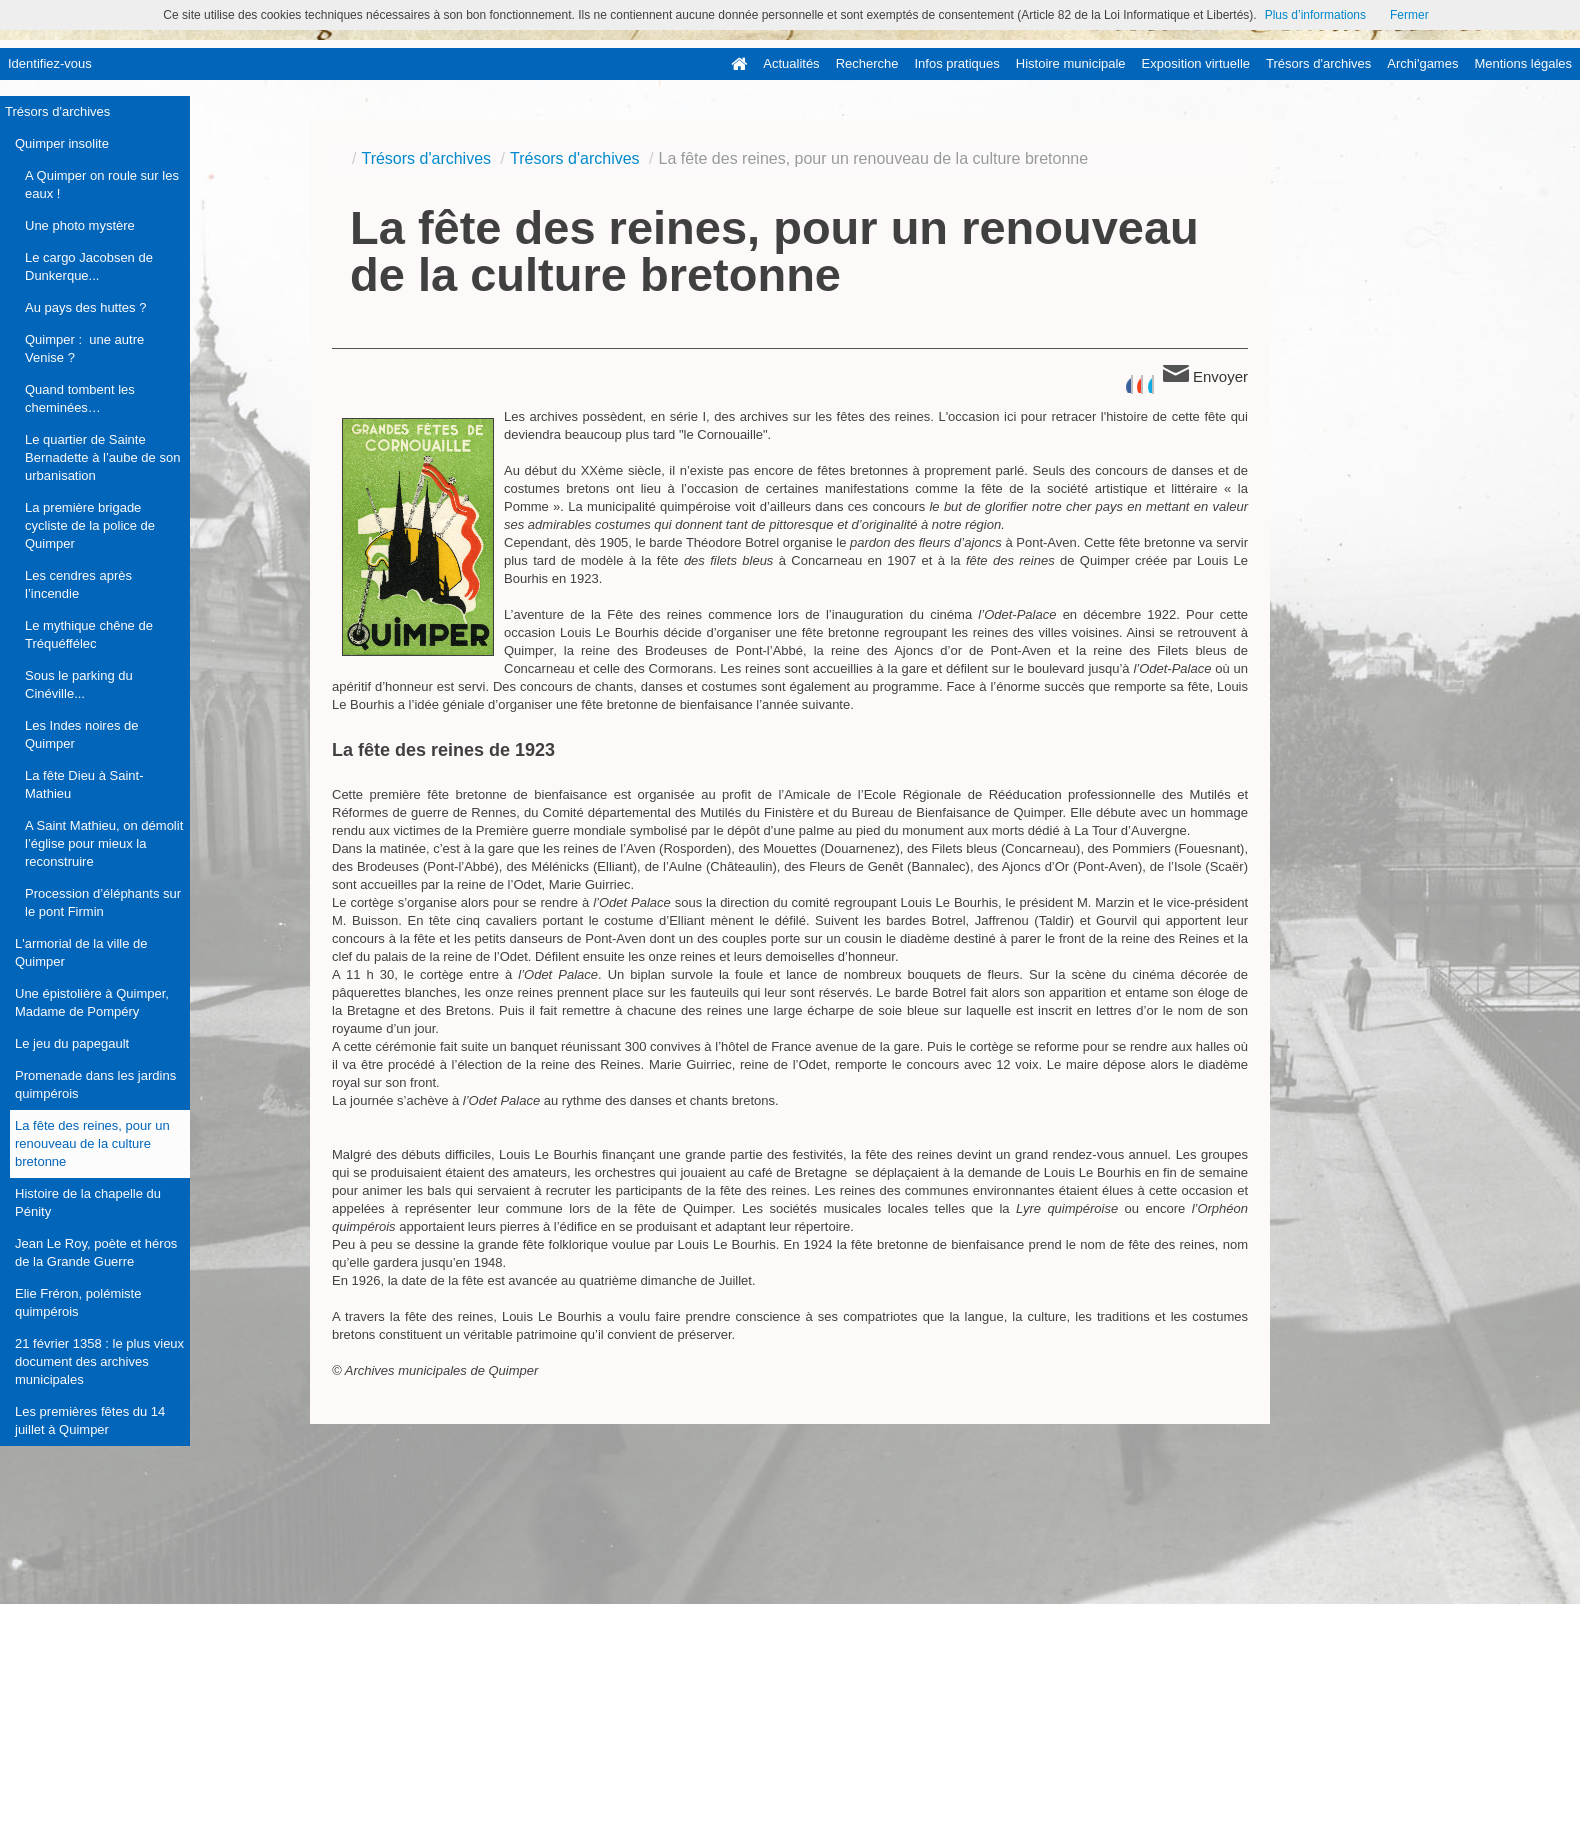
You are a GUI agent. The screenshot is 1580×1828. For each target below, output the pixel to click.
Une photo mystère (80, 225)
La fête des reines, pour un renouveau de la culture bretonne (92, 1143)
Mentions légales (1523, 63)
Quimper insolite (62, 143)
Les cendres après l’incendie (78, 584)
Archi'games (1422, 63)
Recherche (867, 63)
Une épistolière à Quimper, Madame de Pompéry (92, 1002)
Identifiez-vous (50, 63)
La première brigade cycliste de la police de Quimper (90, 525)
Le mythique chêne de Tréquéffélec (89, 634)
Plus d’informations (1315, 15)
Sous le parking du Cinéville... (79, 684)
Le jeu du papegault (72, 1043)
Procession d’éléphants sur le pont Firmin (103, 902)
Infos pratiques (957, 63)
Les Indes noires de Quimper (81, 734)
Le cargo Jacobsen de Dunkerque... (89, 266)
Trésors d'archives (1318, 63)
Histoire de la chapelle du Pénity (88, 1202)
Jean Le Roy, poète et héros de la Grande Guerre (96, 1252)
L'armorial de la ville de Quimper (81, 952)
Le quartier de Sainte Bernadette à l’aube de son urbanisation (102, 457)
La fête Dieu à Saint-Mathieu (84, 784)
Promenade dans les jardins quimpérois (95, 1084)
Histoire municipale (1071, 63)
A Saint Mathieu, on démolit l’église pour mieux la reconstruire (104, 843)
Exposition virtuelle (1196, 63)
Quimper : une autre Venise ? (84, 348)
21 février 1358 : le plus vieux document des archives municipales (99, 1361)
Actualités (791, 63)
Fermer (1409, 15)
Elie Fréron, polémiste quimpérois (78, 1302)
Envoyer (1205, 375)
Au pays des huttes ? (85, 307)
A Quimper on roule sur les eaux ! (102, 184)
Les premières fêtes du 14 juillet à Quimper (90, 1420)
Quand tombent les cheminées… (80, 398)
